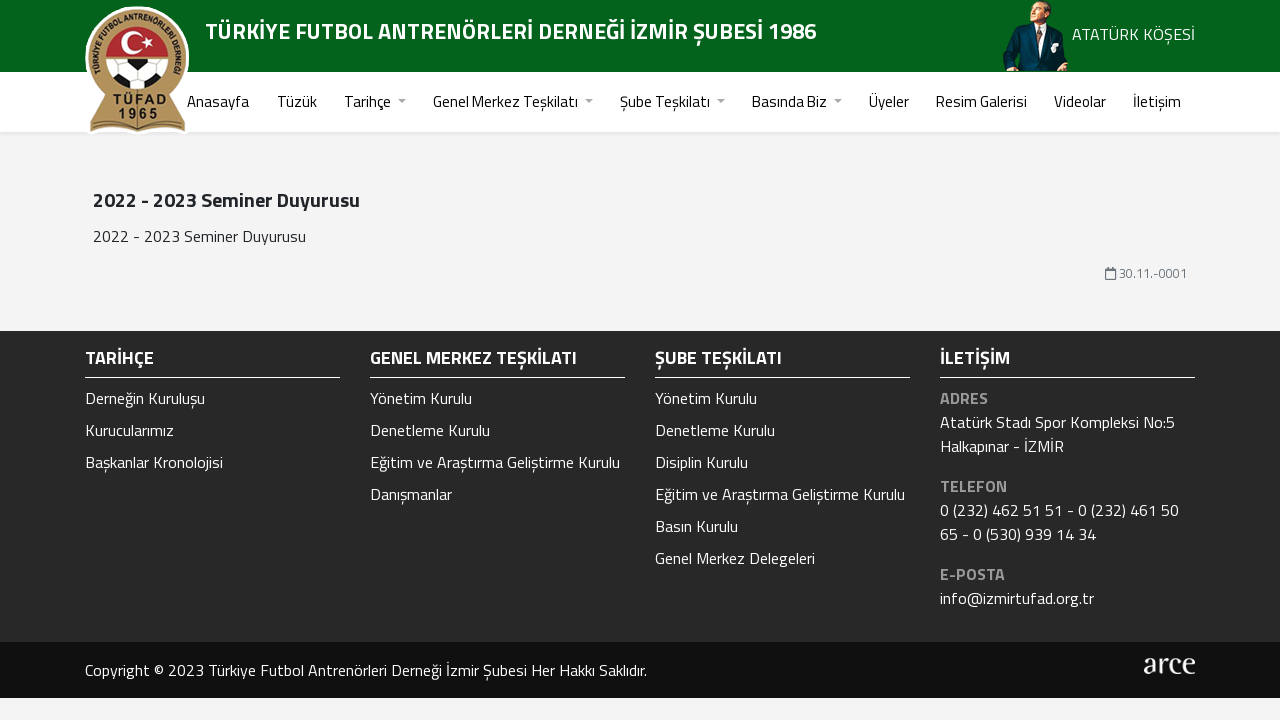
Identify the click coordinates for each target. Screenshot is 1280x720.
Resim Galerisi (981, 101)
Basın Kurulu (696, 526)
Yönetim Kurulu (421, 398)
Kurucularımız (129, 430)
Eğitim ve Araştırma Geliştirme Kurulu (495, 462)
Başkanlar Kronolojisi (154, 462)
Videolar (1080, 101)
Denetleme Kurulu (430, 430)
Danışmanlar (411, 494)
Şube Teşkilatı (666, 101)
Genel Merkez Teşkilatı (507, 101)
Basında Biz (791, 101)
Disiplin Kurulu (701, 462)
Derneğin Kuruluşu (145, 398)
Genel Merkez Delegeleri (735, 558)
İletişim (1157, 101)
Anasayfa (218, 101)
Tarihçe (369, 101)
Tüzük (297, 101)
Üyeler (889, 101)
